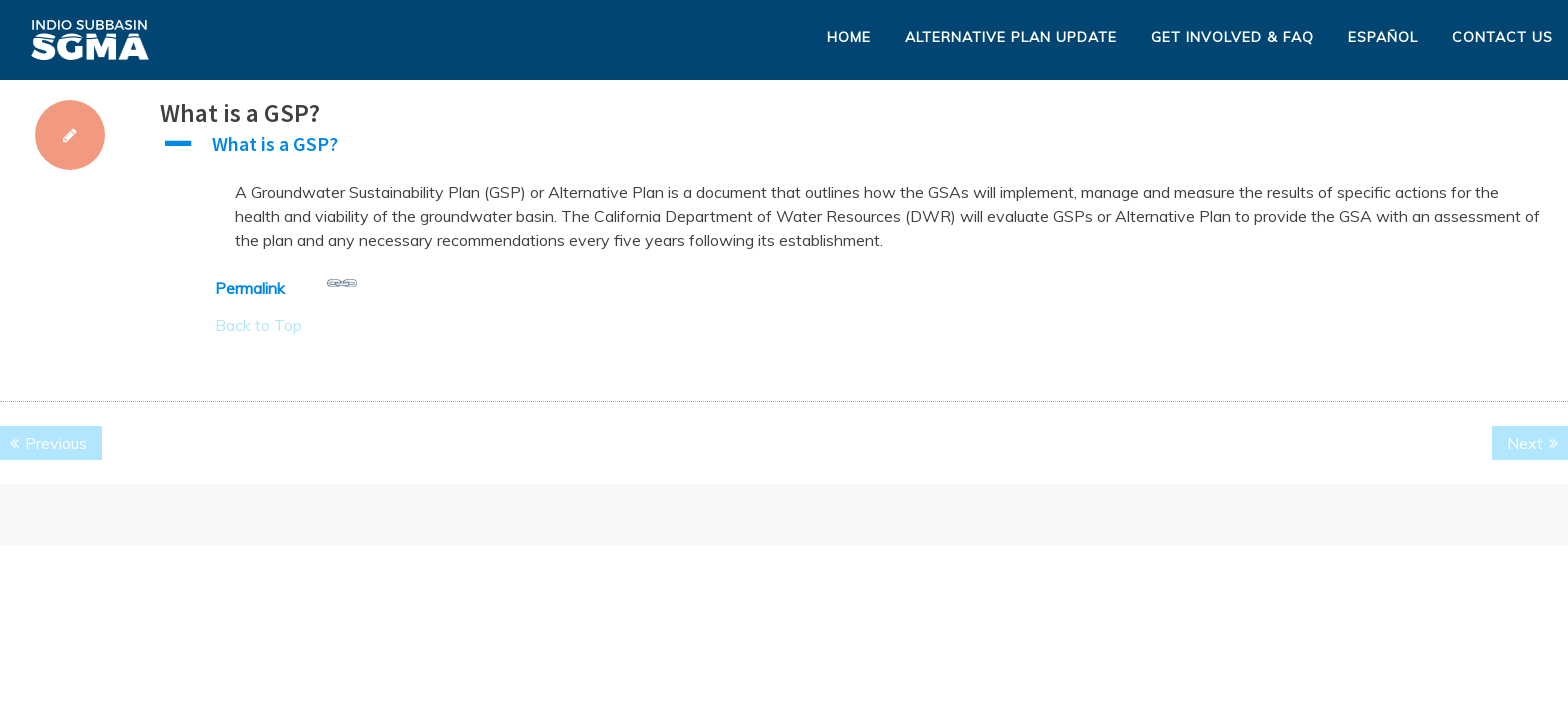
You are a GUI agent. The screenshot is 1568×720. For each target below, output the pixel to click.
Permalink (286, 283)
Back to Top (258, 325)
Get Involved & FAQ (1232, 37)
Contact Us (1502, 37)
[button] (864, 149)
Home (849, 37)
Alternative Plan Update (1011, 37)
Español (1383, 37)
